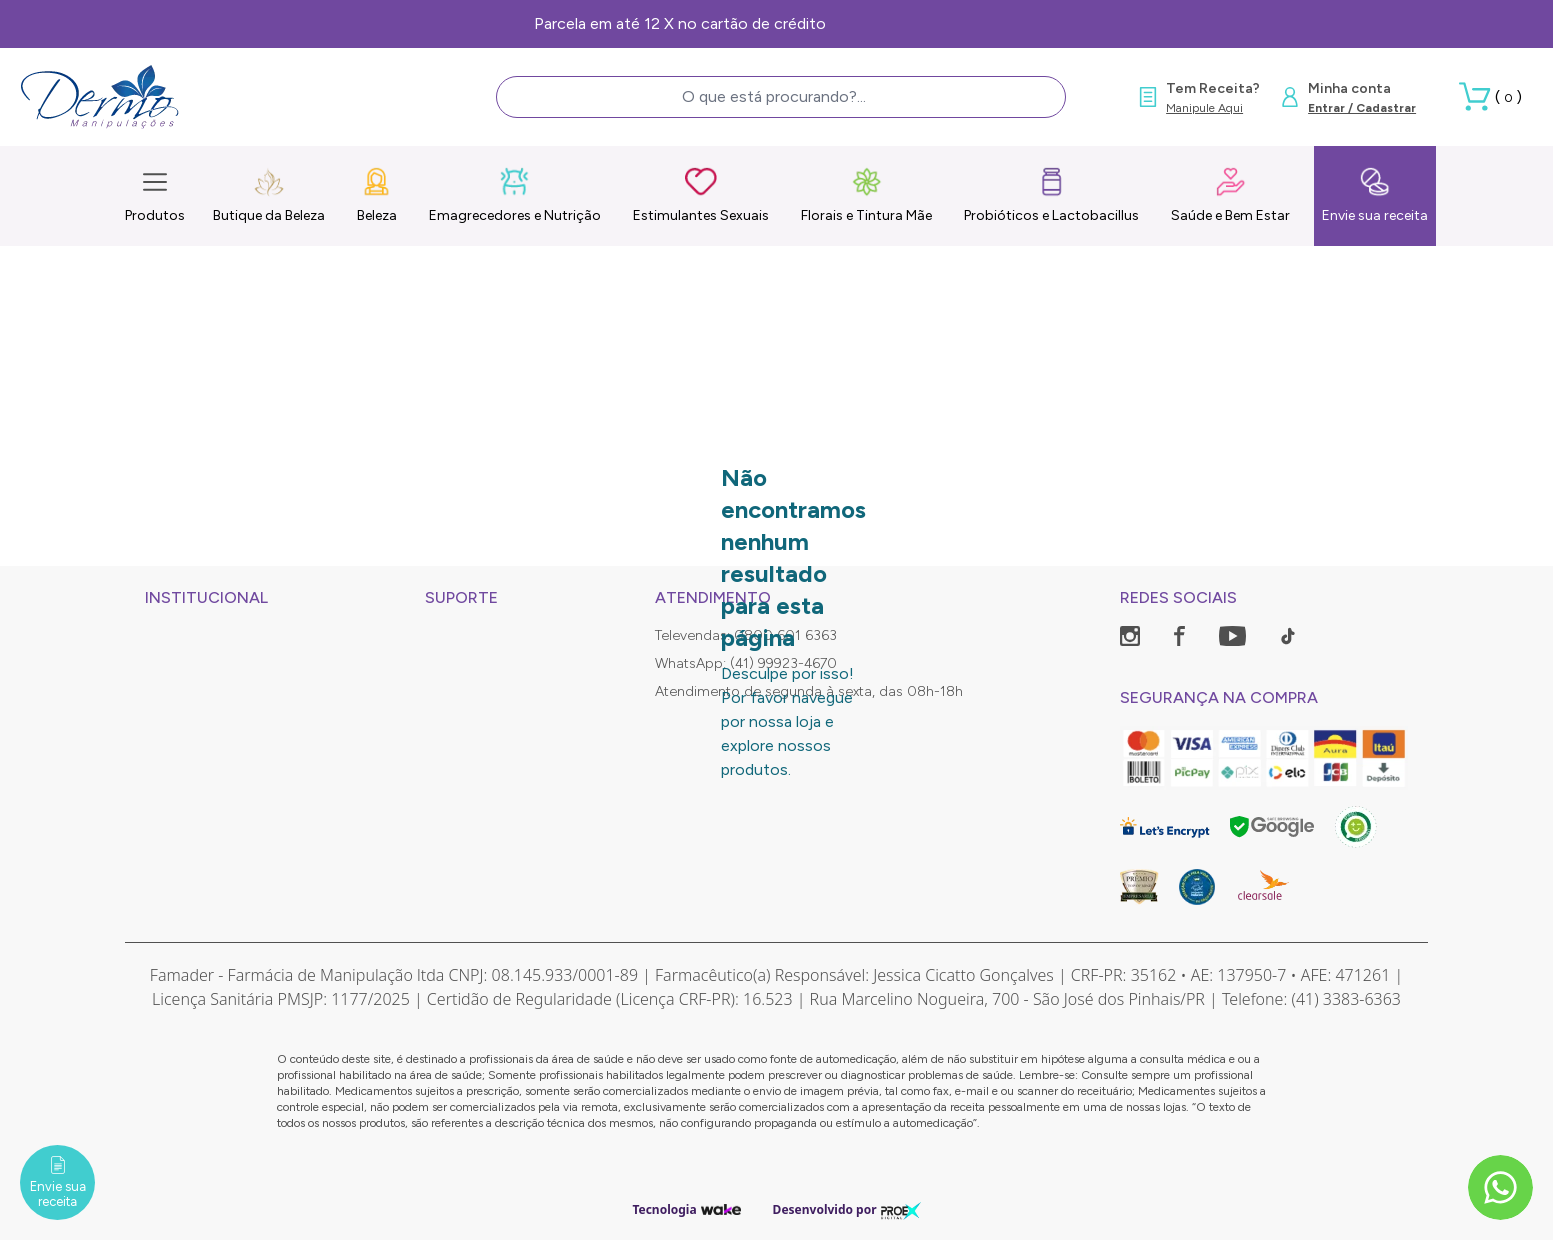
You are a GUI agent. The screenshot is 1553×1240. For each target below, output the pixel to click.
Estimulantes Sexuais (701, 195)
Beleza (377, 195)
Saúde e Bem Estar (1230, 195)
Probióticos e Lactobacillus (1051, 195)
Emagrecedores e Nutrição (515, 195)
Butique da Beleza (269, 195)
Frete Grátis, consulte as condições (776, 23)
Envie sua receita (1375, 195)
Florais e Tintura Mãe (866, 195)
